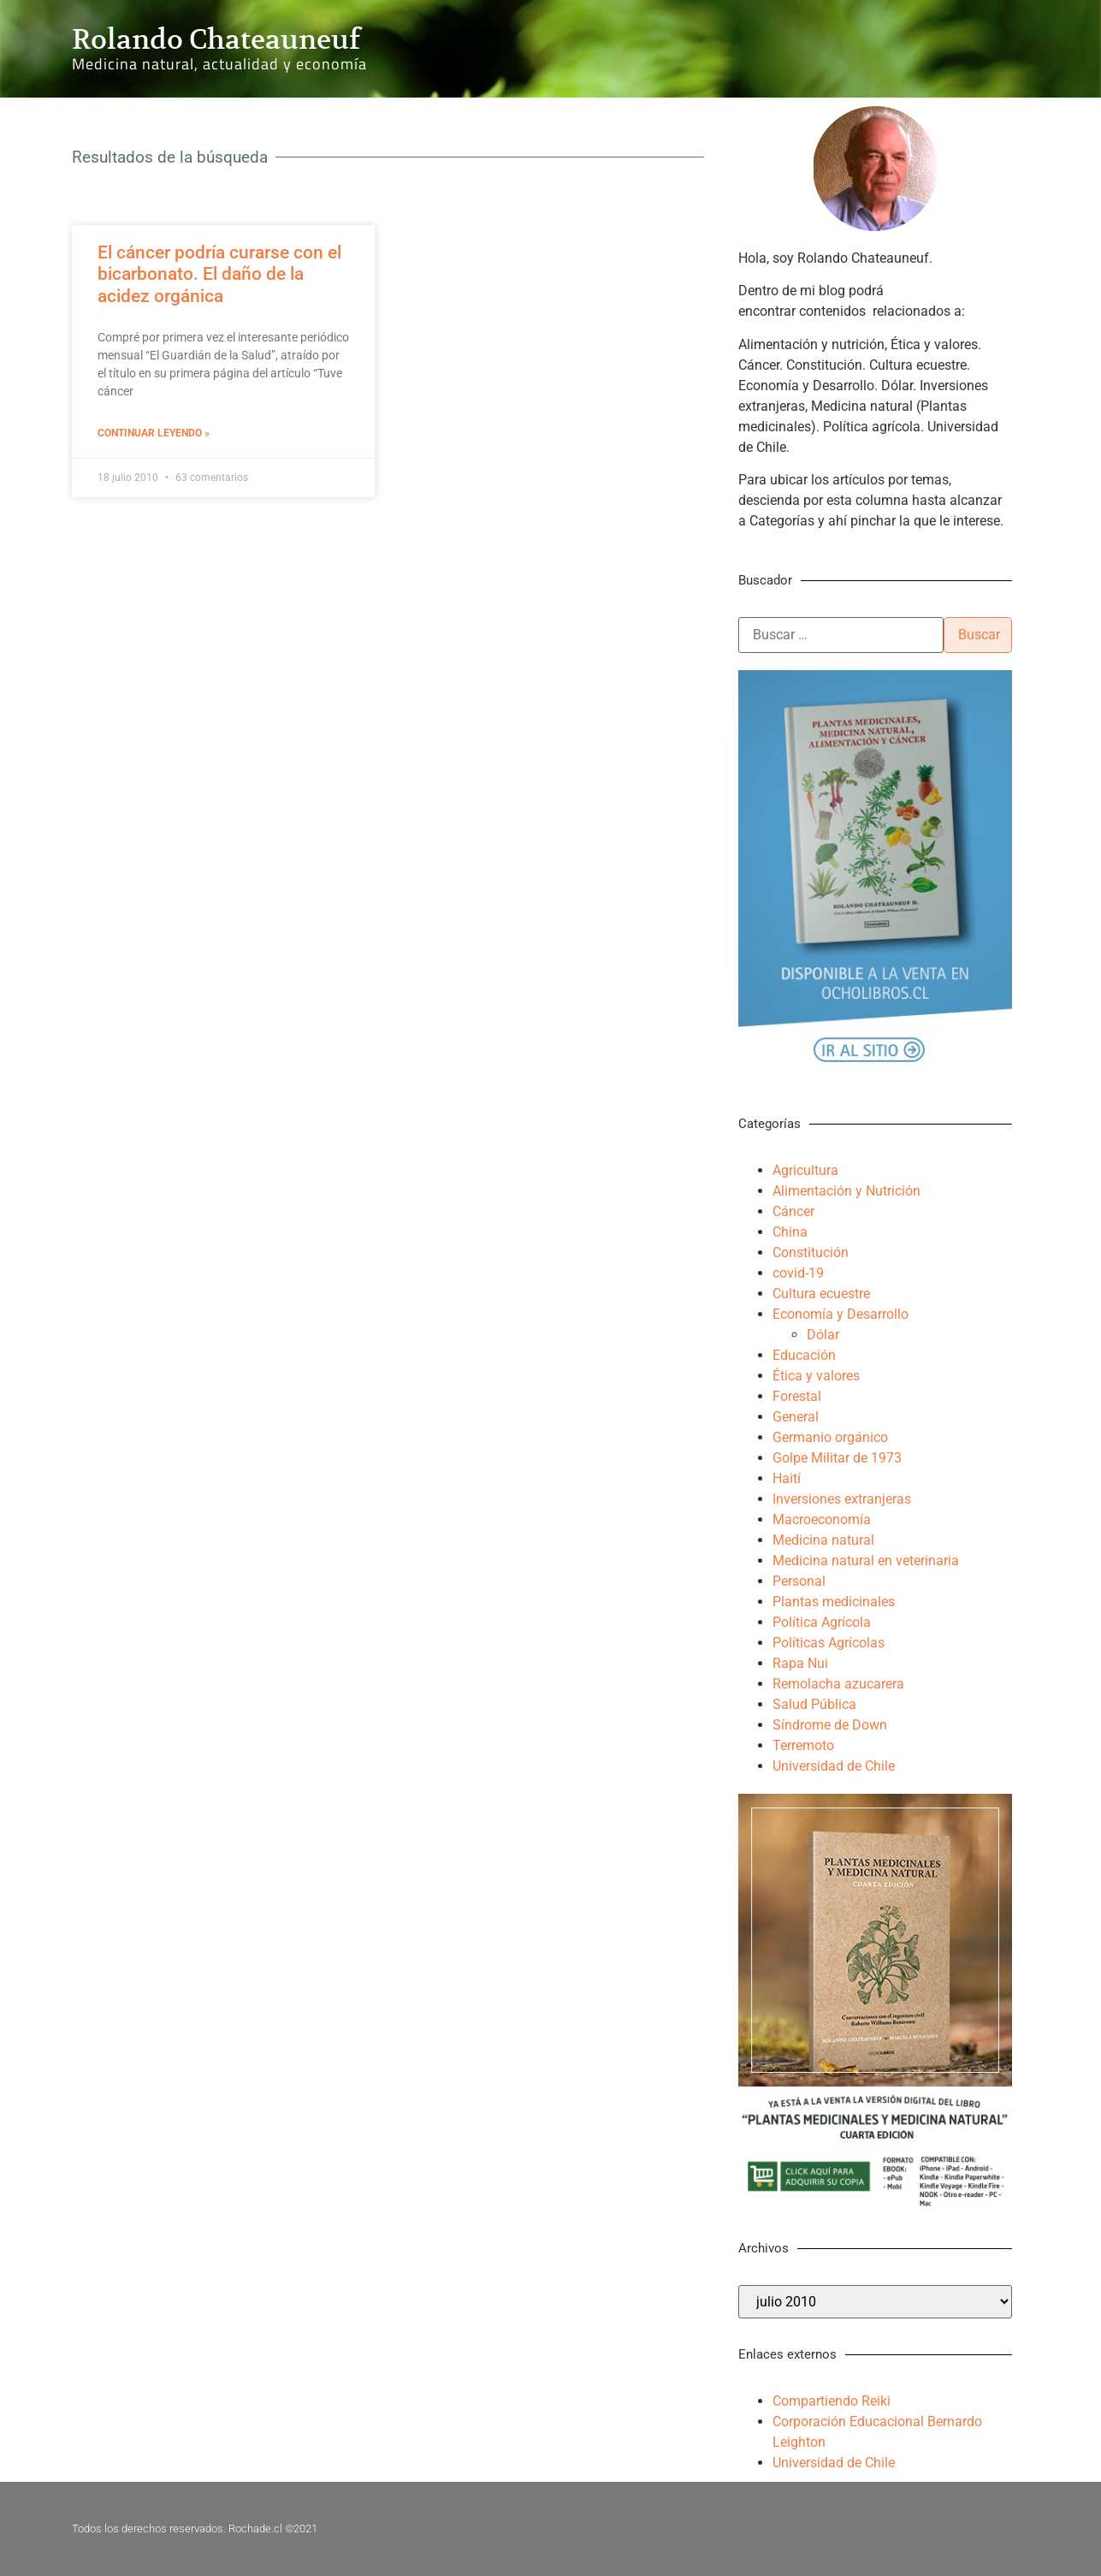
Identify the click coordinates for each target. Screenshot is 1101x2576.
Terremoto (803, 1745)
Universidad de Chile (833, 1766)
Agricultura (805, 1170)
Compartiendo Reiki (831, 2401)
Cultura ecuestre (821, 1293)
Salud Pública (814, 1704)
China (790, 1232)
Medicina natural (823, 1540)
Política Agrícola (821, 1622)
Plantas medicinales (833, 1602)
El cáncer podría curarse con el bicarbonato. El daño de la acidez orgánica (219, 274)
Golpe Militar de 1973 (837, 1458)
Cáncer (793, 1211)
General (795, 1417)
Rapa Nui (800, 1663)
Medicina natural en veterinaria (865, 1560)
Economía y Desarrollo (840, 1314)
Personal (799, 1581)
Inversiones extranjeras (841, 1499)
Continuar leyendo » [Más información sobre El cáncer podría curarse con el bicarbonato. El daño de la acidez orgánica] (154, 433)
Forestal (796, 1396)
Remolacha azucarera (838, 1684)
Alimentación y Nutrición (846, 1191)
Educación (804, 1355)
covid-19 (798, 1273)
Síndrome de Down (829, 1725)
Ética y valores (816, 1376)
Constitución (810, 1252)
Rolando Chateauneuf (216, 39)
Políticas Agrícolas (828, 1643)
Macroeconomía (821, 1519)
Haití (786, 1478)
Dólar (823, 1335)
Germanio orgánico (830, 1437)
